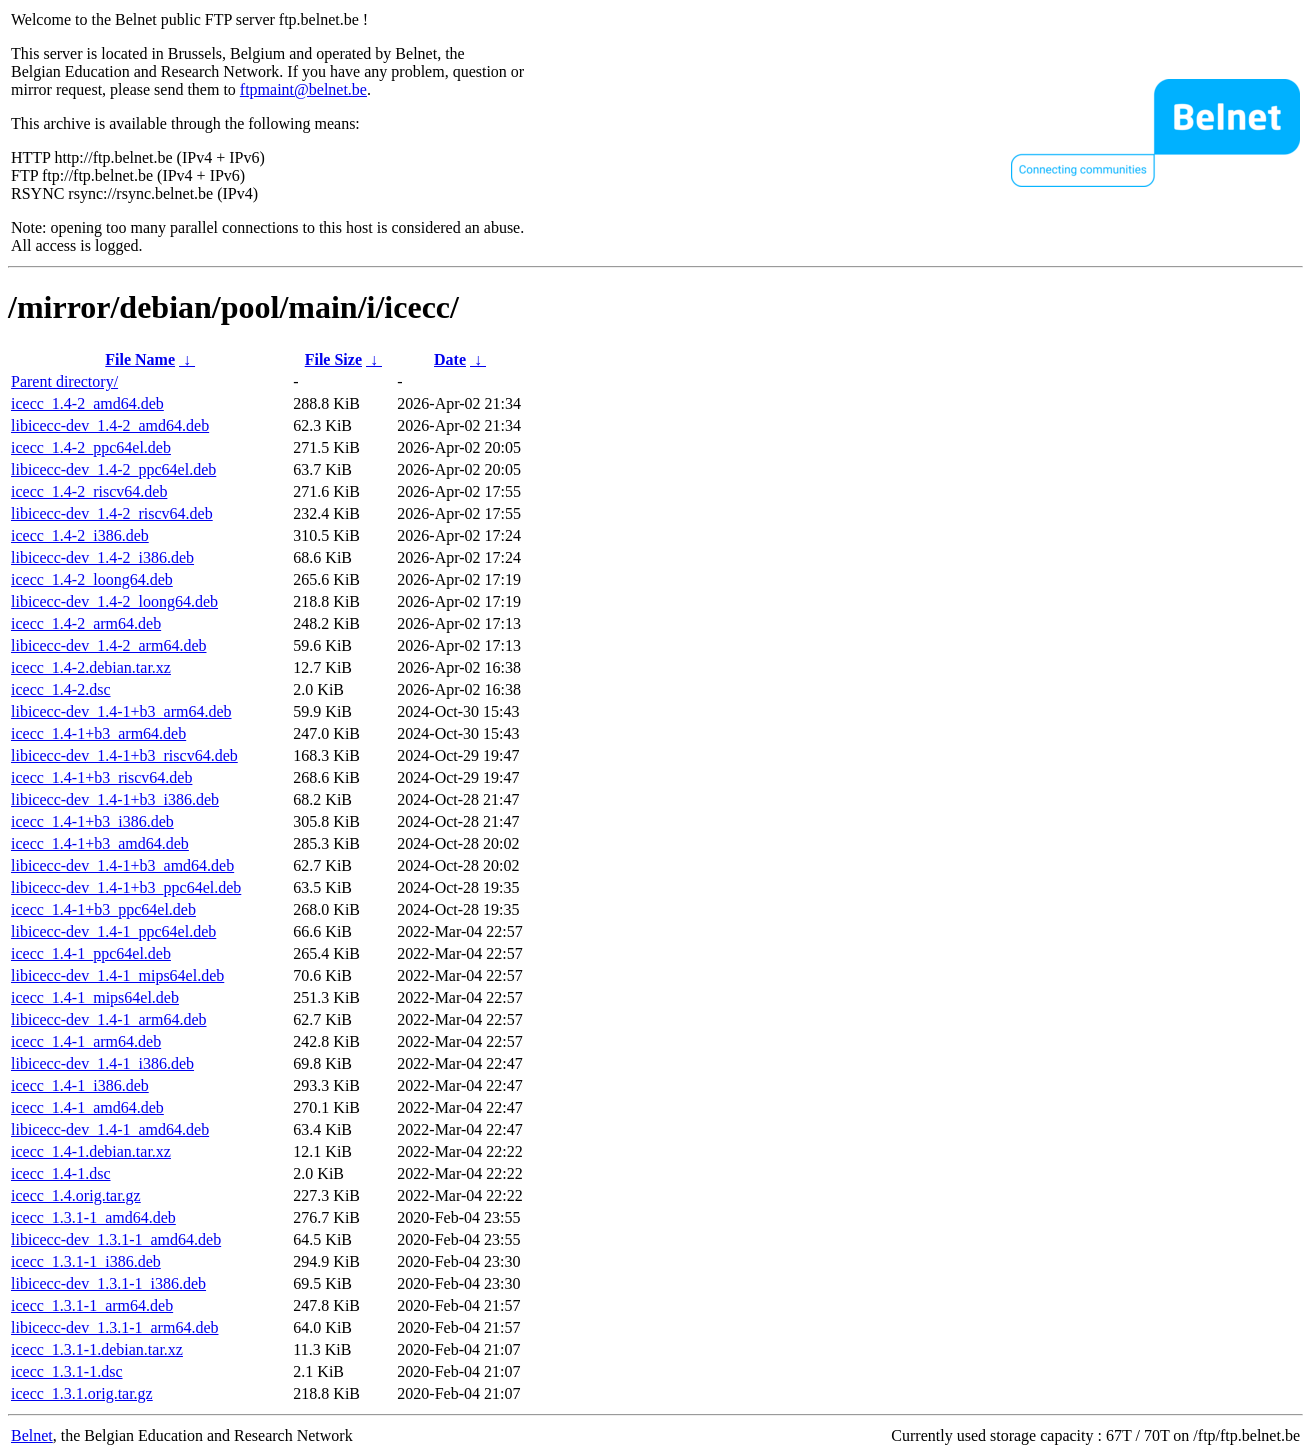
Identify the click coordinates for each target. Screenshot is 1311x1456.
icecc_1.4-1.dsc (61, 1173)
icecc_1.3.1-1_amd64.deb (93, 1217)
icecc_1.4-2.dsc (61, 689)
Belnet (32, 1435)
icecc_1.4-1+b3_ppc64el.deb (103, 909)
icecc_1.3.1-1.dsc (67, 1371)
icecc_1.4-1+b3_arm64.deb (98, 733)
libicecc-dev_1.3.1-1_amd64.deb (116, 1239)
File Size (333, 359)
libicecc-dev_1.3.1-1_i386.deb (108, 1283)
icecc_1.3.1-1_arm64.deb (92, 1305)
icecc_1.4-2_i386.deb (80, 535)
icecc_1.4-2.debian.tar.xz (91, 667)
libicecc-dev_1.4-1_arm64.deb (108, 1019)
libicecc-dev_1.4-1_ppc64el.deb (113, 931)
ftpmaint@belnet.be (303, 89)
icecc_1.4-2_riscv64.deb (89, 491)
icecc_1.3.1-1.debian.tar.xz (97, 1349)
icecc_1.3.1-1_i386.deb (86, 1261)
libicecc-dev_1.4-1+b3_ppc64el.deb (126, 887)
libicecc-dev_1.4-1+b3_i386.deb (115, 799)
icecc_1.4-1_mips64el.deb (95, 997)
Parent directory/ (64, 381)
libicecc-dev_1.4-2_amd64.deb (110, 425)
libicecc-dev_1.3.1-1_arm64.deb (114, 1327)
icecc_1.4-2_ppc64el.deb (91, 447)
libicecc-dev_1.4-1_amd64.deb (110, 1129)
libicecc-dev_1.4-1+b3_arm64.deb (121, 711)
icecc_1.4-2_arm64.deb (86, 623)
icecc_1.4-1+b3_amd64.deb (100, 843)
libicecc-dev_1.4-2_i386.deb (102, 557)
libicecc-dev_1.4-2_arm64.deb (108, 645)
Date (450, 359)
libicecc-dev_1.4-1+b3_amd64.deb (122, 865)
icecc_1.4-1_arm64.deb (86, 1041)
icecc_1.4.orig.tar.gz (76, 1195)
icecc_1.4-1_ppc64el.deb (91, 953)
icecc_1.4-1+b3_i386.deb (92, 821)
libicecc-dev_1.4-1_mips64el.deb (117, 975)
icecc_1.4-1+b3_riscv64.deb (101, 777)
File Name (140, 359)
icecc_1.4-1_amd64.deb (87, 1107)
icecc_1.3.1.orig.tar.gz (82, 1393)
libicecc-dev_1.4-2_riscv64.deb (112, 513)
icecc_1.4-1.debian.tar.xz (91, 1151)
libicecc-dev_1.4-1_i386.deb (102, 1063)
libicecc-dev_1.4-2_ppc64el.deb (113, 469)
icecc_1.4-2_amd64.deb (87, 403)
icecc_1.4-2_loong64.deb (92, 579)
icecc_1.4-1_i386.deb (80, 1085)
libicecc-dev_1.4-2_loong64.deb (114, 601)
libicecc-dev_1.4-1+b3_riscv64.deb (124, 755)
